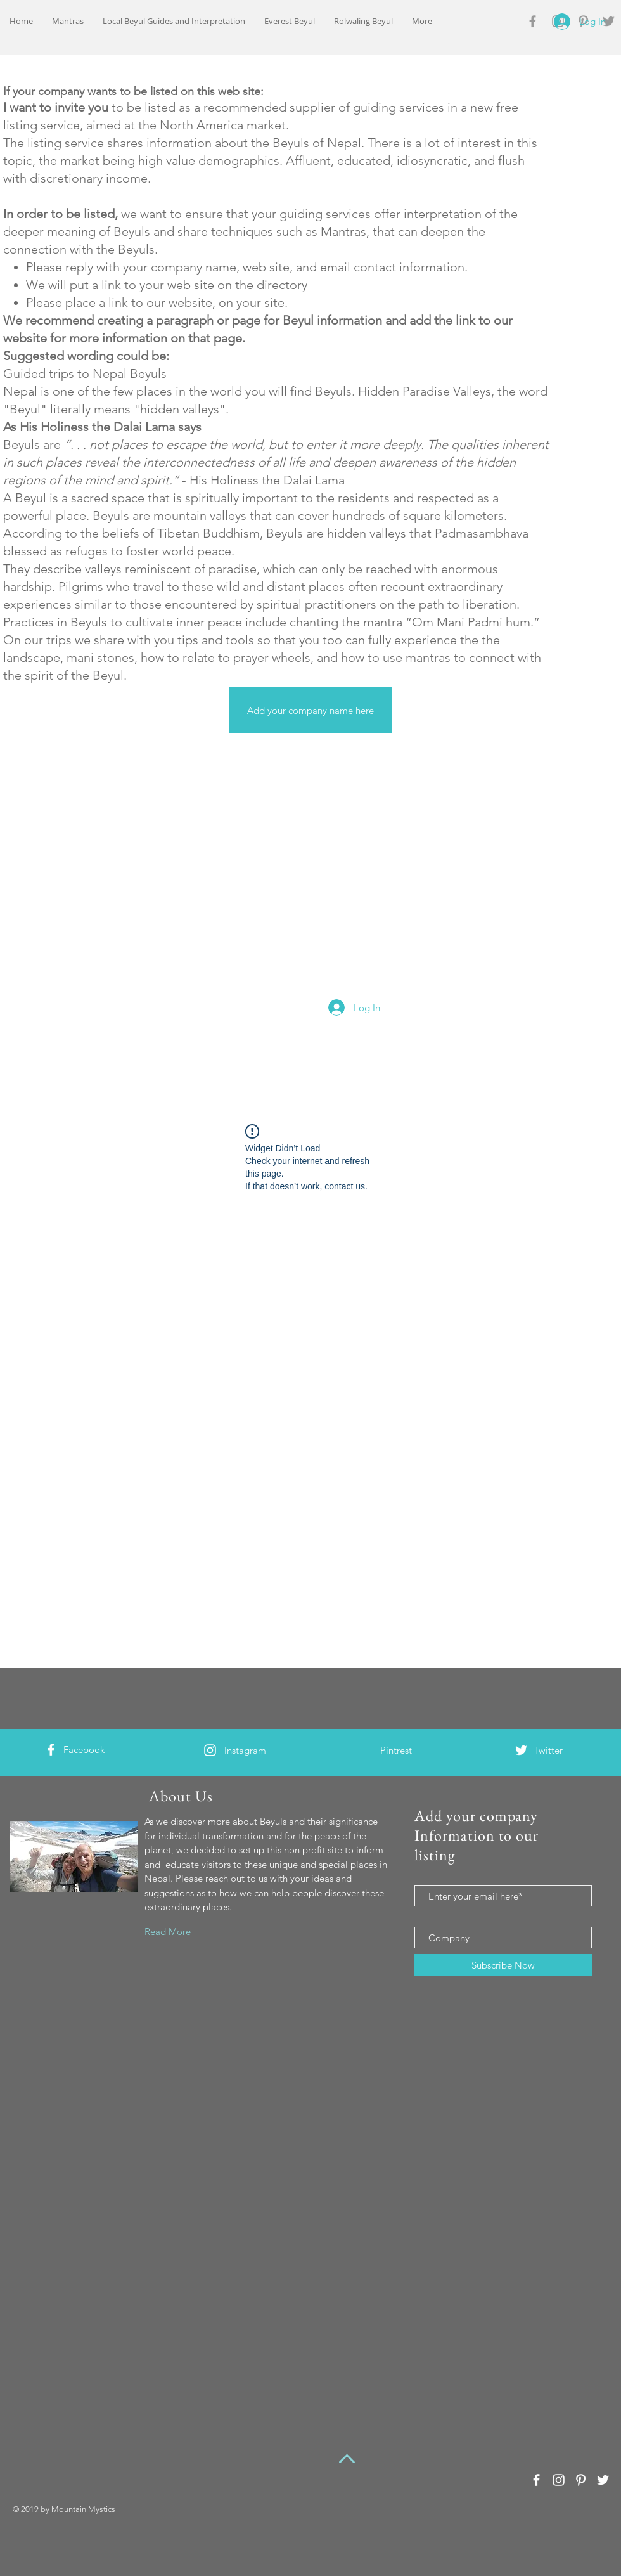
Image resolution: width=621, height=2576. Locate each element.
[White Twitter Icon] (521, 1750)
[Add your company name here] (310, 710)
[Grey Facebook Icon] (533, 21)
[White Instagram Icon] (210, 1750)
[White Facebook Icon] (51, 1749)
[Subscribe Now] (503, 1965)
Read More (167, 1932)
